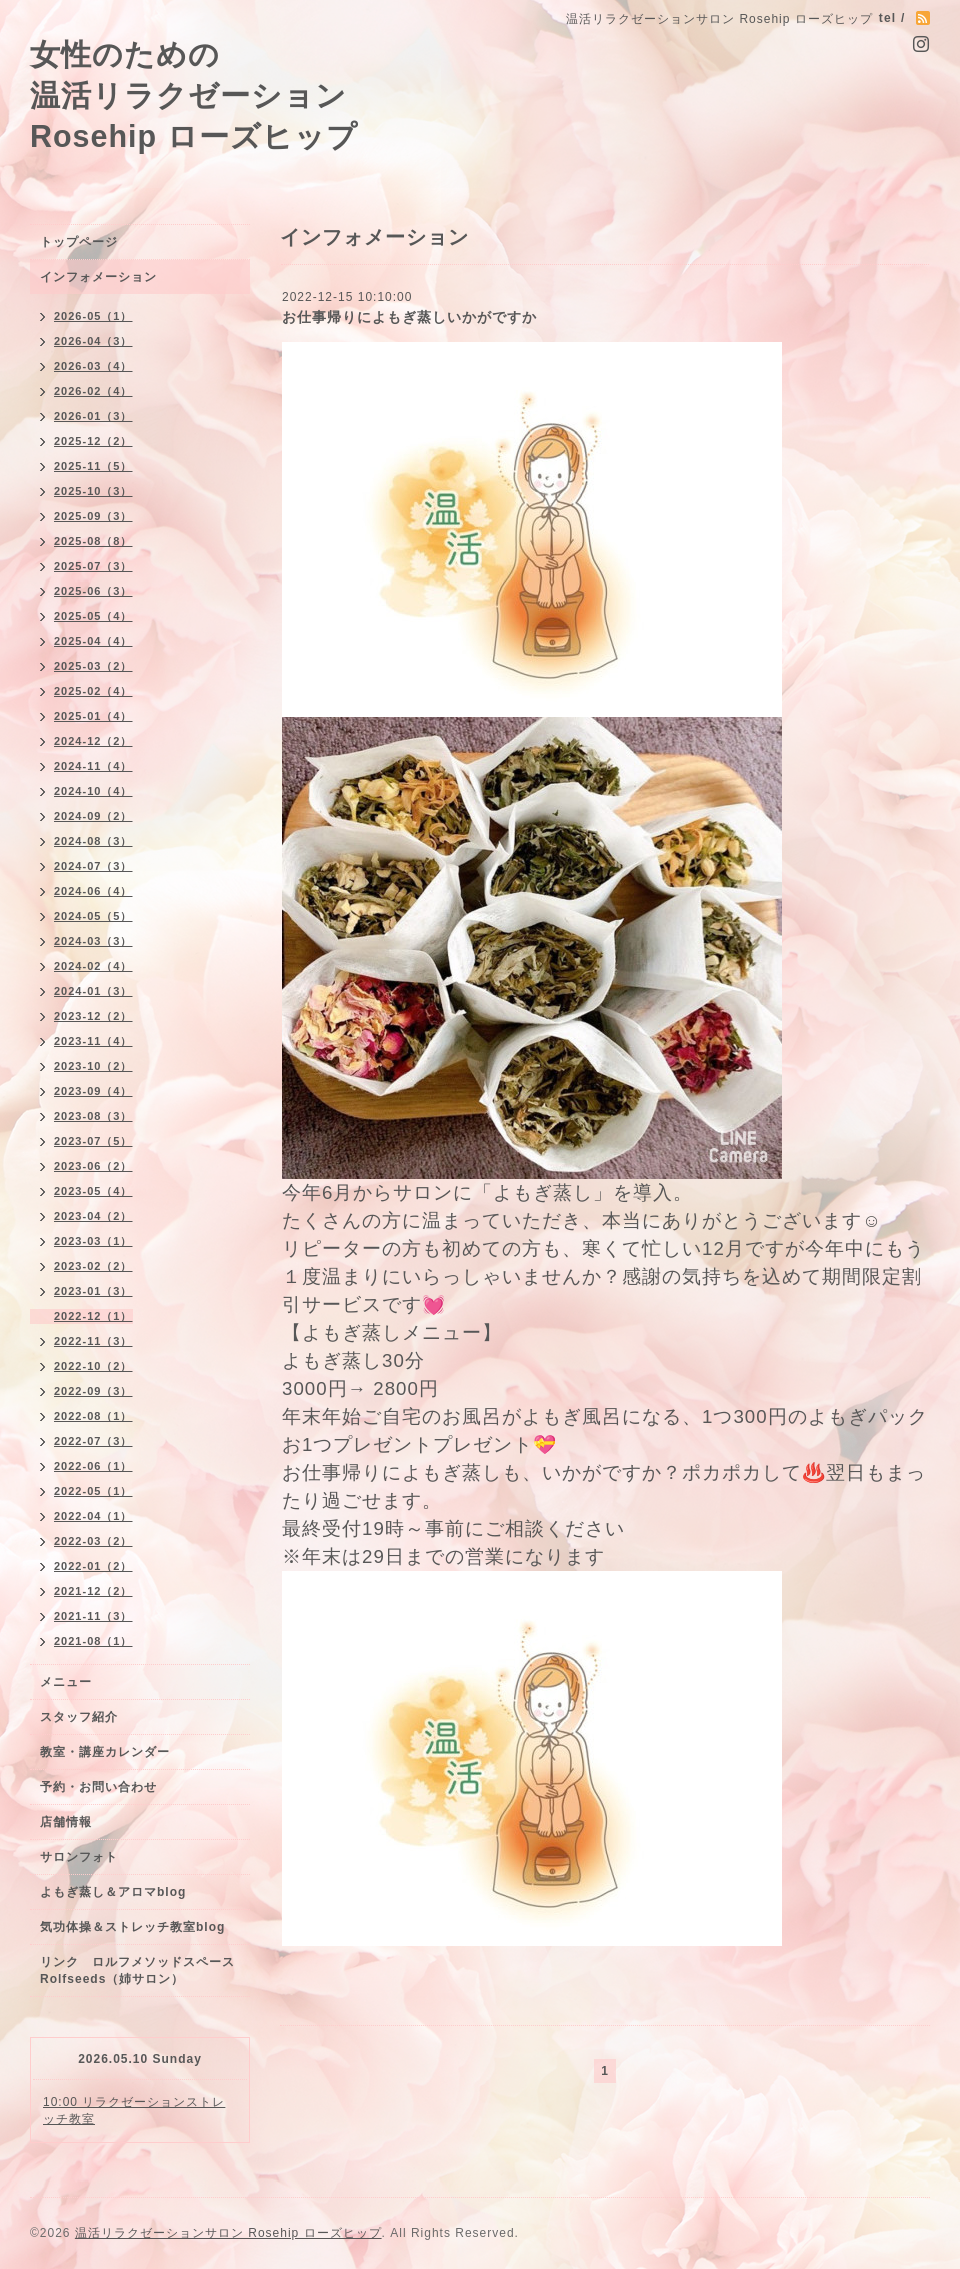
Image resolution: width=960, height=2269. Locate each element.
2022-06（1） (93, 1466)
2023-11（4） (93, 1041)
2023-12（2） (93, 1016)
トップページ (79, 242)
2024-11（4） (93, 766)
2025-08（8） (93, 541)
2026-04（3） (93, 341)
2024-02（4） (93, 966)
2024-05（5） (93, 916)
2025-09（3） (93, 516)
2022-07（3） (93, 1441)
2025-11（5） (93, 466)
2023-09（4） (93, 1091)
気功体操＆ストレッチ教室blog (132, 1927)
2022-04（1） (93, 1516)
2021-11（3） (93, 1616)
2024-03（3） (93, 941)
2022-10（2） (93, 1366)
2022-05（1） (93, 1491)
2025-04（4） (93, 641)
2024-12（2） (93, 741)
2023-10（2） (93, 1066)
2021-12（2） (93, 1591)
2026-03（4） (93, 366)
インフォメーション (98, 277)
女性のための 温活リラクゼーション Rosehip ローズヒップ (194, 95)
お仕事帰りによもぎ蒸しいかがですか (409, 317)
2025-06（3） (93, 591)
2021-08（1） (93, 1641)
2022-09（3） (93, 1391)
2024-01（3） (93, 991)
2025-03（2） (93, 666)
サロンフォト (79, 1857)
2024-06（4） (93, 891)
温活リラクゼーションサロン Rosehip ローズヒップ (228, 2233)
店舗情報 (66, 1822)
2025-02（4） (93, 691)
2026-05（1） (93, 316)
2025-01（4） (93, 716)
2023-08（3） (93, 1116)
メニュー (66, 1682)
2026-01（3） (93, 416)
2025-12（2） (93, 441)
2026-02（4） (93, 391)
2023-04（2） (93, 1216)
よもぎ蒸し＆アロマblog (113, 1892)
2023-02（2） (93, 1266)
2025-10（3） (93, 491)
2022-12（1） (93, 1316)
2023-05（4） (93, 1191)
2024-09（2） (93, 816)
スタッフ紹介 (79, 1717)
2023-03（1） (93, 1241)
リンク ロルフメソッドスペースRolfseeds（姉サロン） (137, 1970)
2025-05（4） (93, 616)
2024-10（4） (93, 791)
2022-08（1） (93, 1416)
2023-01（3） (93, 1291)
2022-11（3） (93, 1341)
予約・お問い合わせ (98, 1787)
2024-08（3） (93, 841)
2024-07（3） (93, 866)
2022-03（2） (93, 1541)
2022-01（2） (93, 1566)
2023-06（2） (93, 1166)
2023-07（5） (93, 1141)
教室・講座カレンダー (105, 1752)
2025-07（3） (93, 566)
